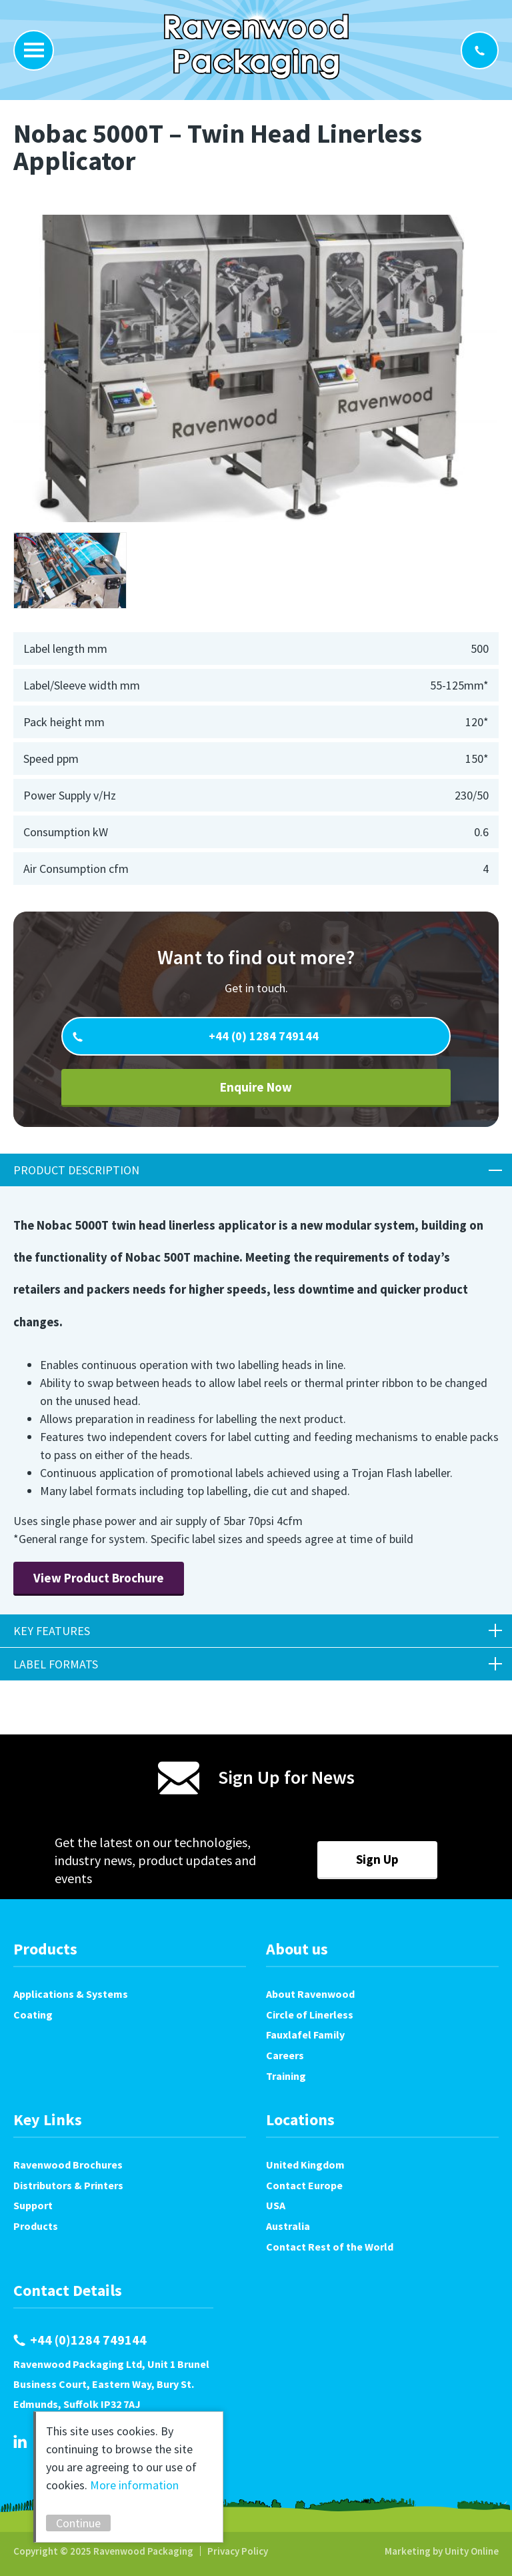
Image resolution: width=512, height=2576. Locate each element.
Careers (285, 2055)
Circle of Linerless (309, 2014)
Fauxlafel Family (305, 2034)
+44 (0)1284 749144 (480, 50)
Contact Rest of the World (329, 2246)
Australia (288, 2226)
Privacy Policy (237, 2551)
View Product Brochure (98, 1578)
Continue (78, 2523)
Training (286, 2076)
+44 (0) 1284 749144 (262, 1036)
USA (275, 2205)
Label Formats (55, 1664)
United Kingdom (305, 2164)
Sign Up (377, 1859)
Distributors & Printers (68, 2185)
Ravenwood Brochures (68, 2164)
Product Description (76, 1170)
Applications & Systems (70, 1994)
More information (134, 2485)
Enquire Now (256, 1087)
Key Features (51, 1630)
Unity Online (472, 2551)
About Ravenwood (310, 1994)
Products (35, 2226)
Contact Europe (304, 2185)
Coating (33, 2014)
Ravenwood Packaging (256, 46)
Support (33, 2205)
